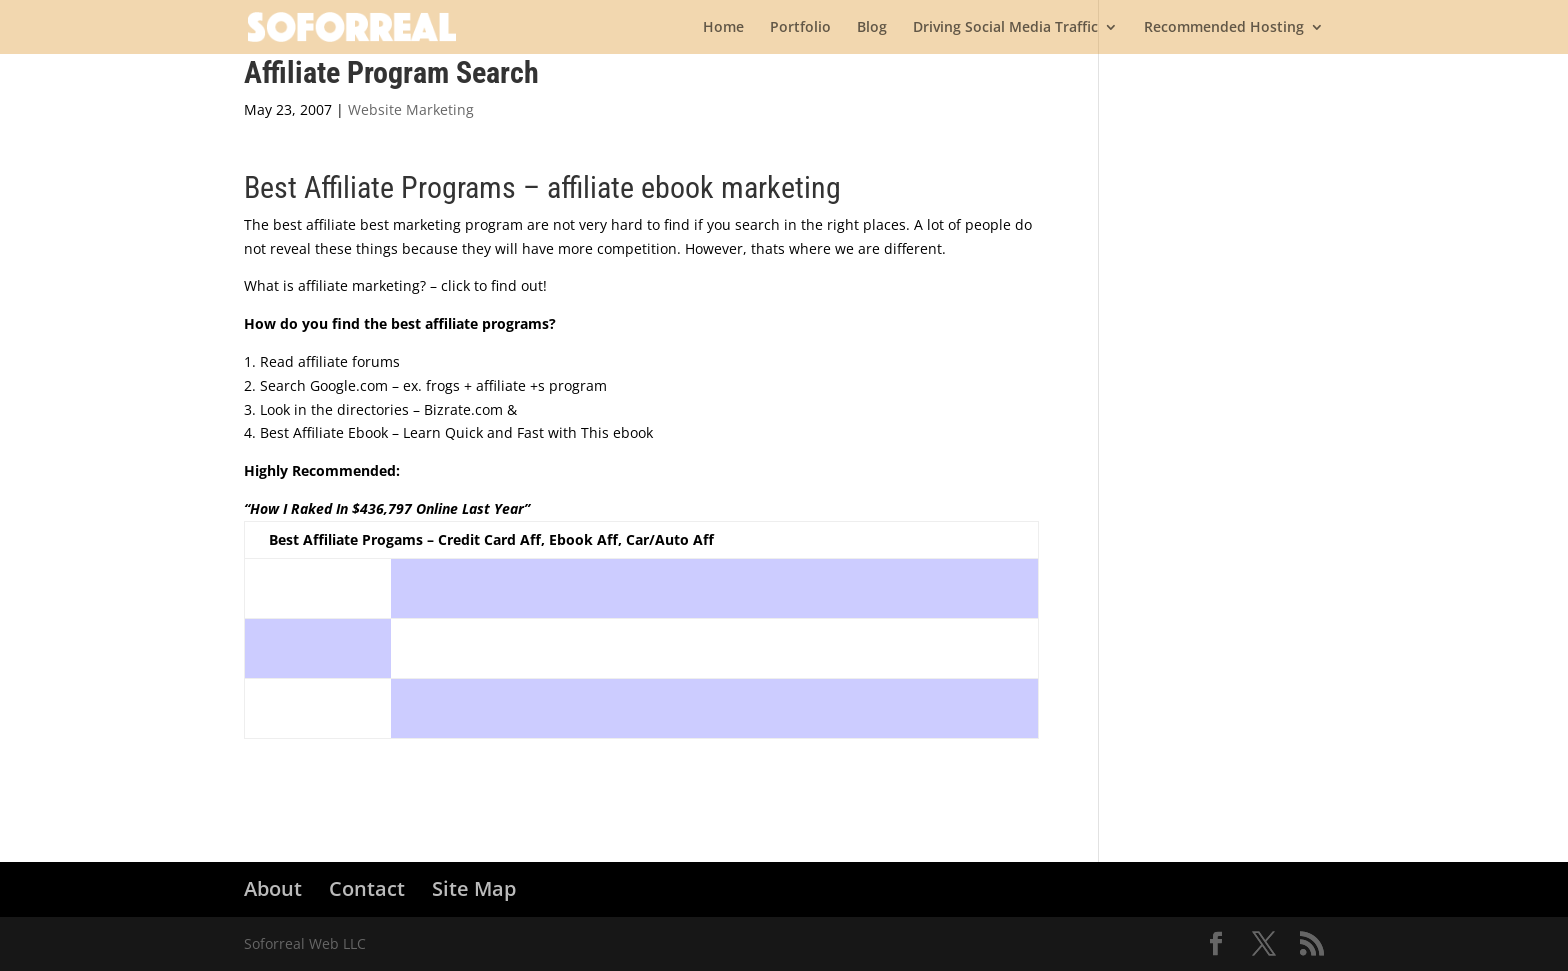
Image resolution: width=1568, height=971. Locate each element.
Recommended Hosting (1224, 28)
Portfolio (800, 28)
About (273, 888)
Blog (872, 28)
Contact (367, 888)
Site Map (474, 888)
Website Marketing (411, 109)
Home (723, 28)
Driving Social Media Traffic (1005, 28)
